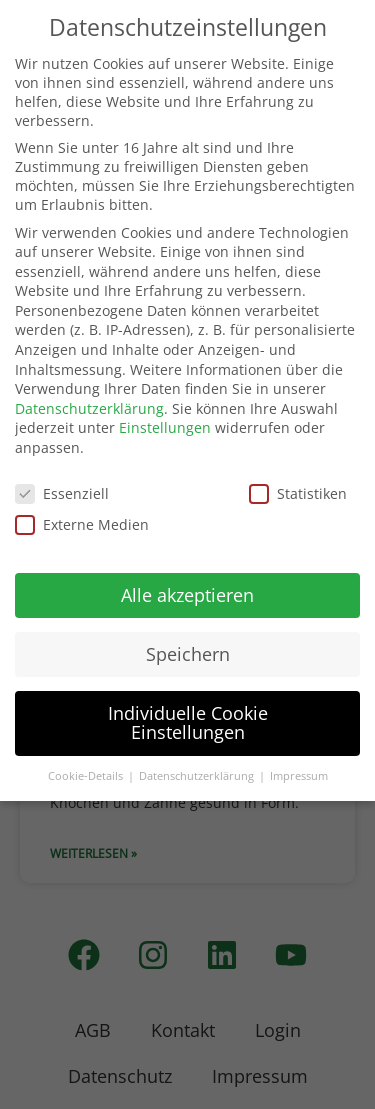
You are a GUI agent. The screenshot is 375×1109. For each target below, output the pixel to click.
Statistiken (298, 493)
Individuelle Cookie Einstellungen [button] (188, 723)
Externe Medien (82, 524)
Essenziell (62, 493)
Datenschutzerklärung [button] (198, 776)
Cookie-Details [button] (87, 776)
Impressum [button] (299, 776)
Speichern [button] (188, 654)
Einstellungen (165, 427)
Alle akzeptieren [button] (187, 595)
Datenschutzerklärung (89, 408)
